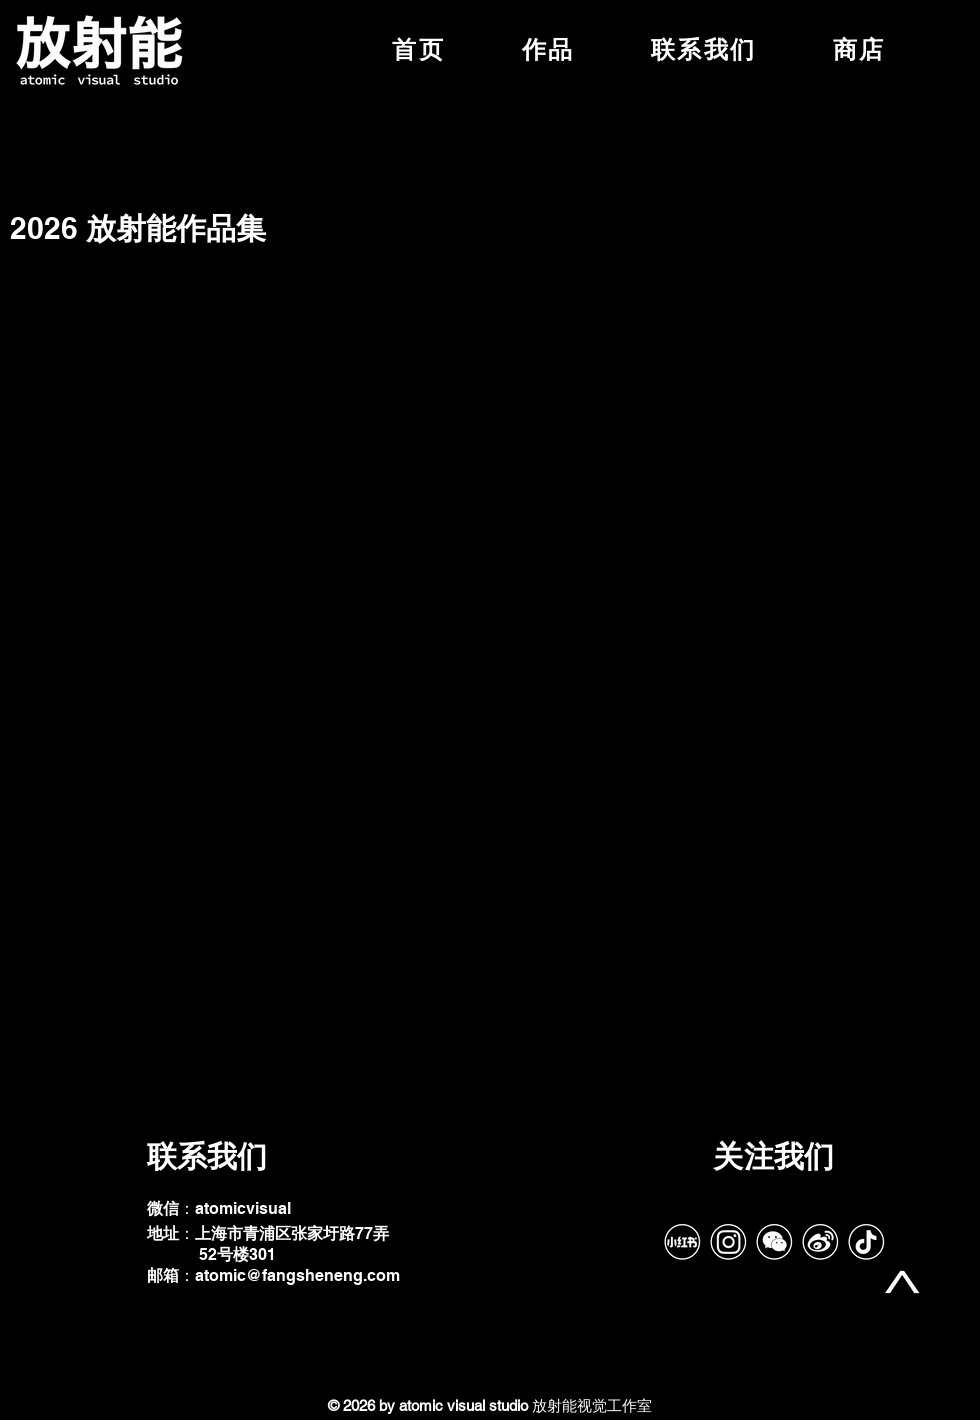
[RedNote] (682, 1242)
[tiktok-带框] (866, 1242)
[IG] (728, 1242)
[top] (902, 1282)
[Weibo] (820, 1242)
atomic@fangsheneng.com (297, 1275)
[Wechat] (774, 1242)
